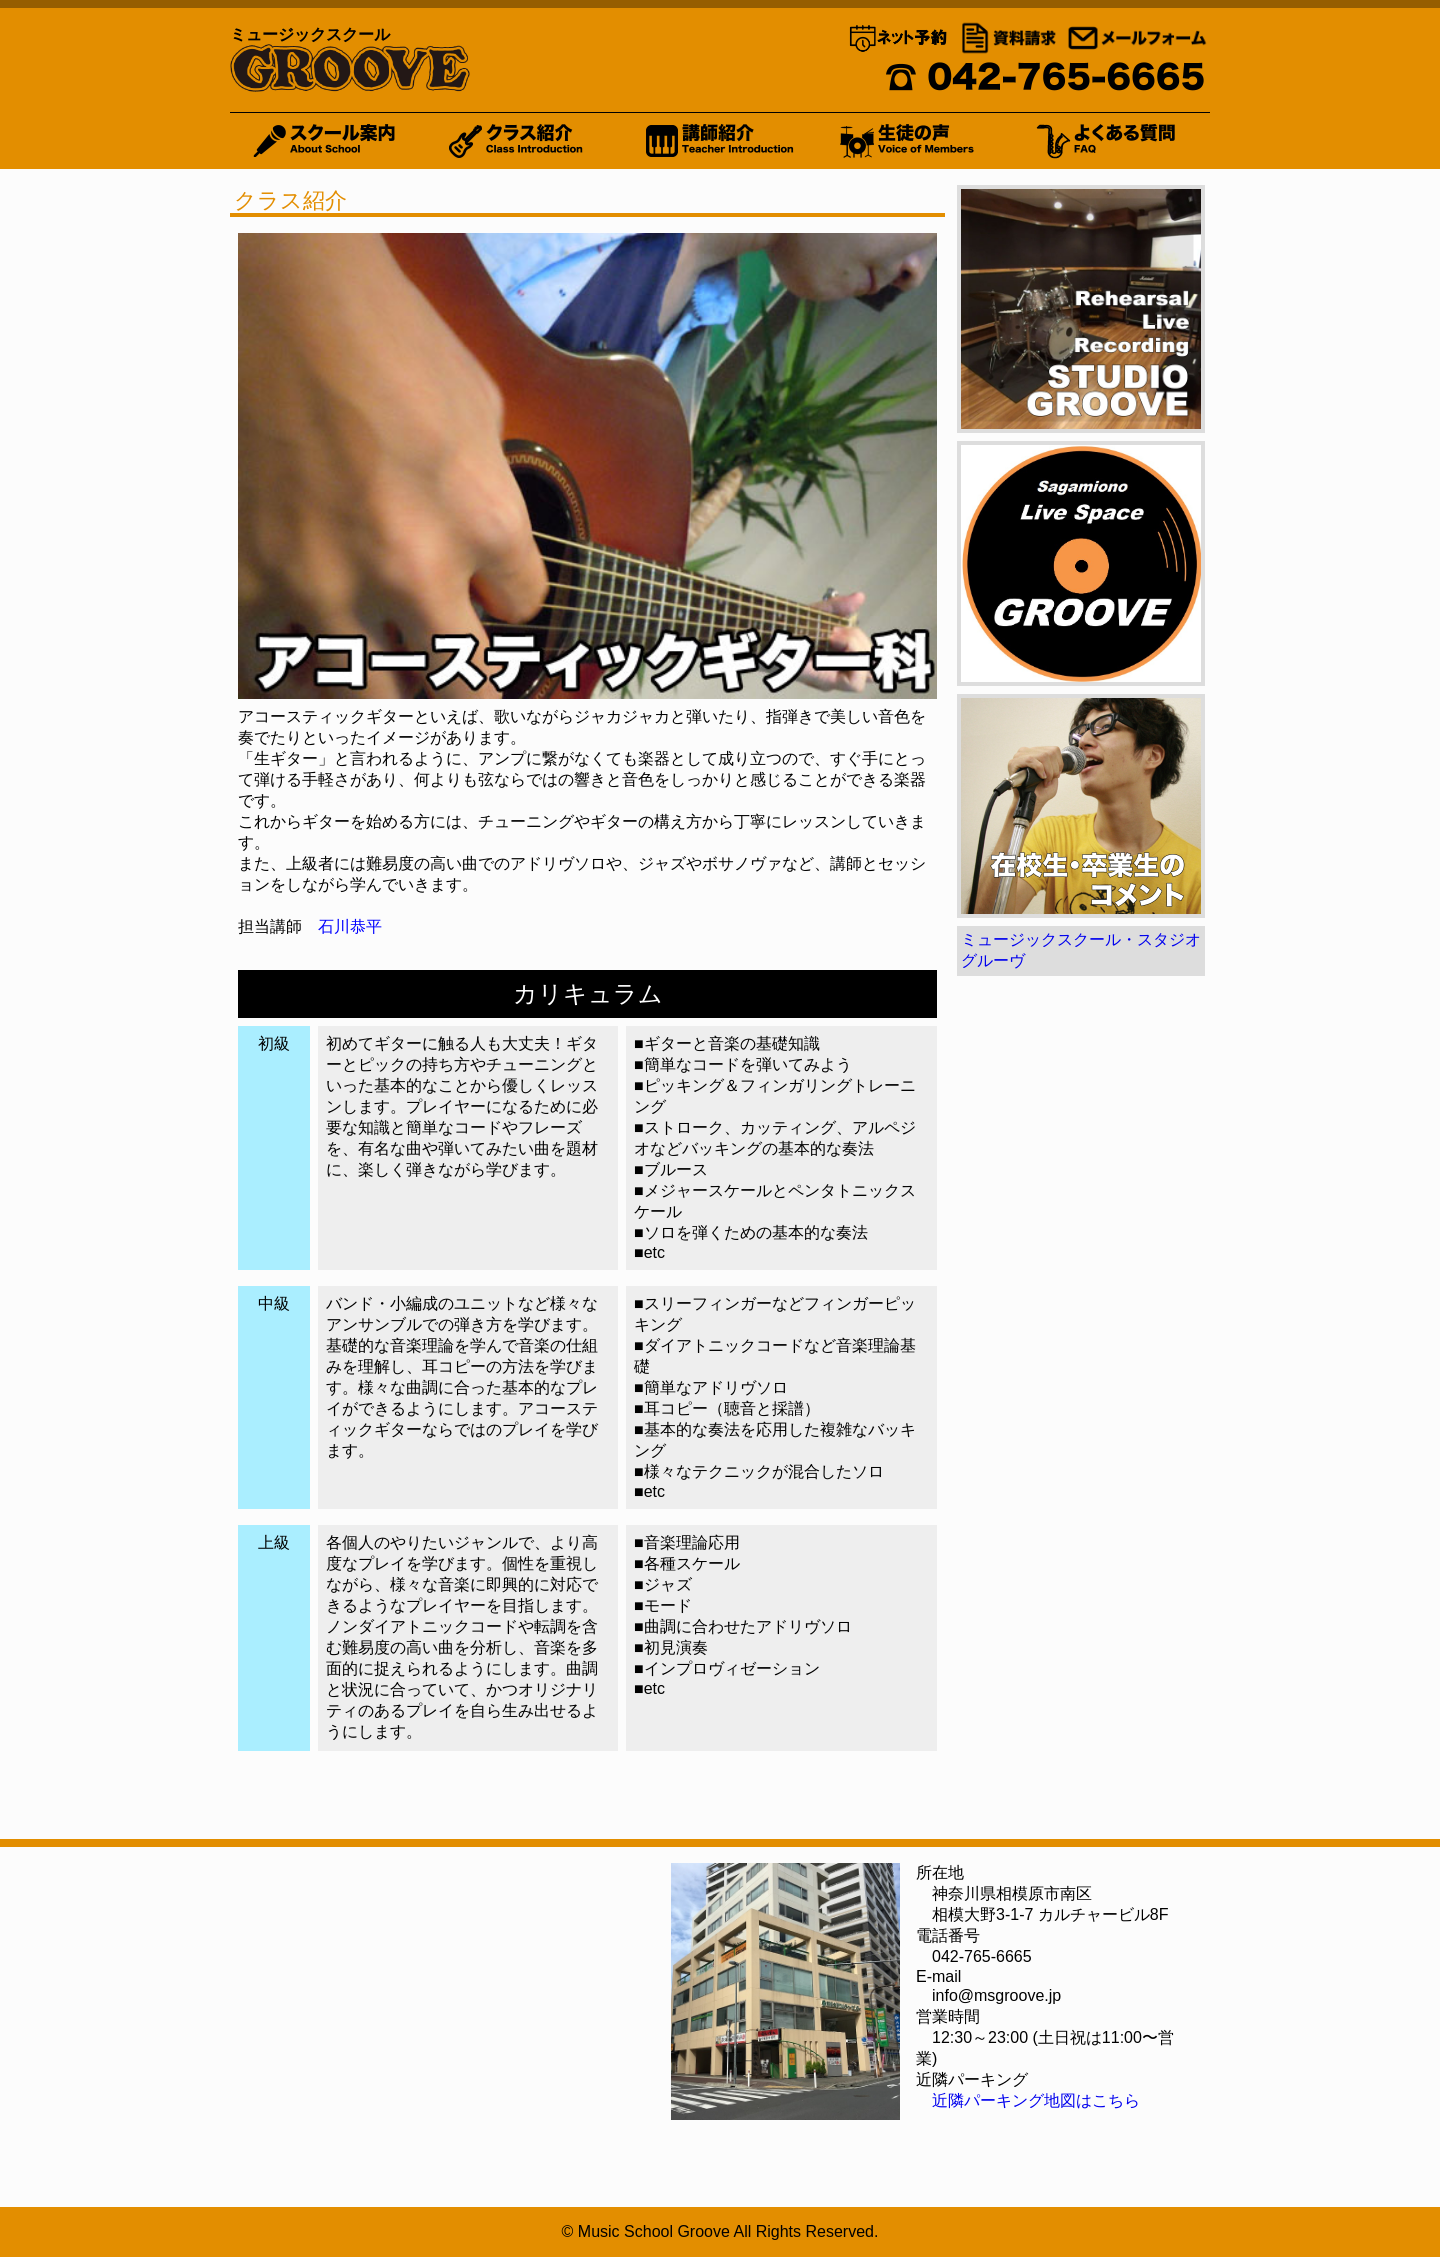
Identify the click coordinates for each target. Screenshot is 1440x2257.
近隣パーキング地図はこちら (1036, 2100)
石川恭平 (350, 926)
